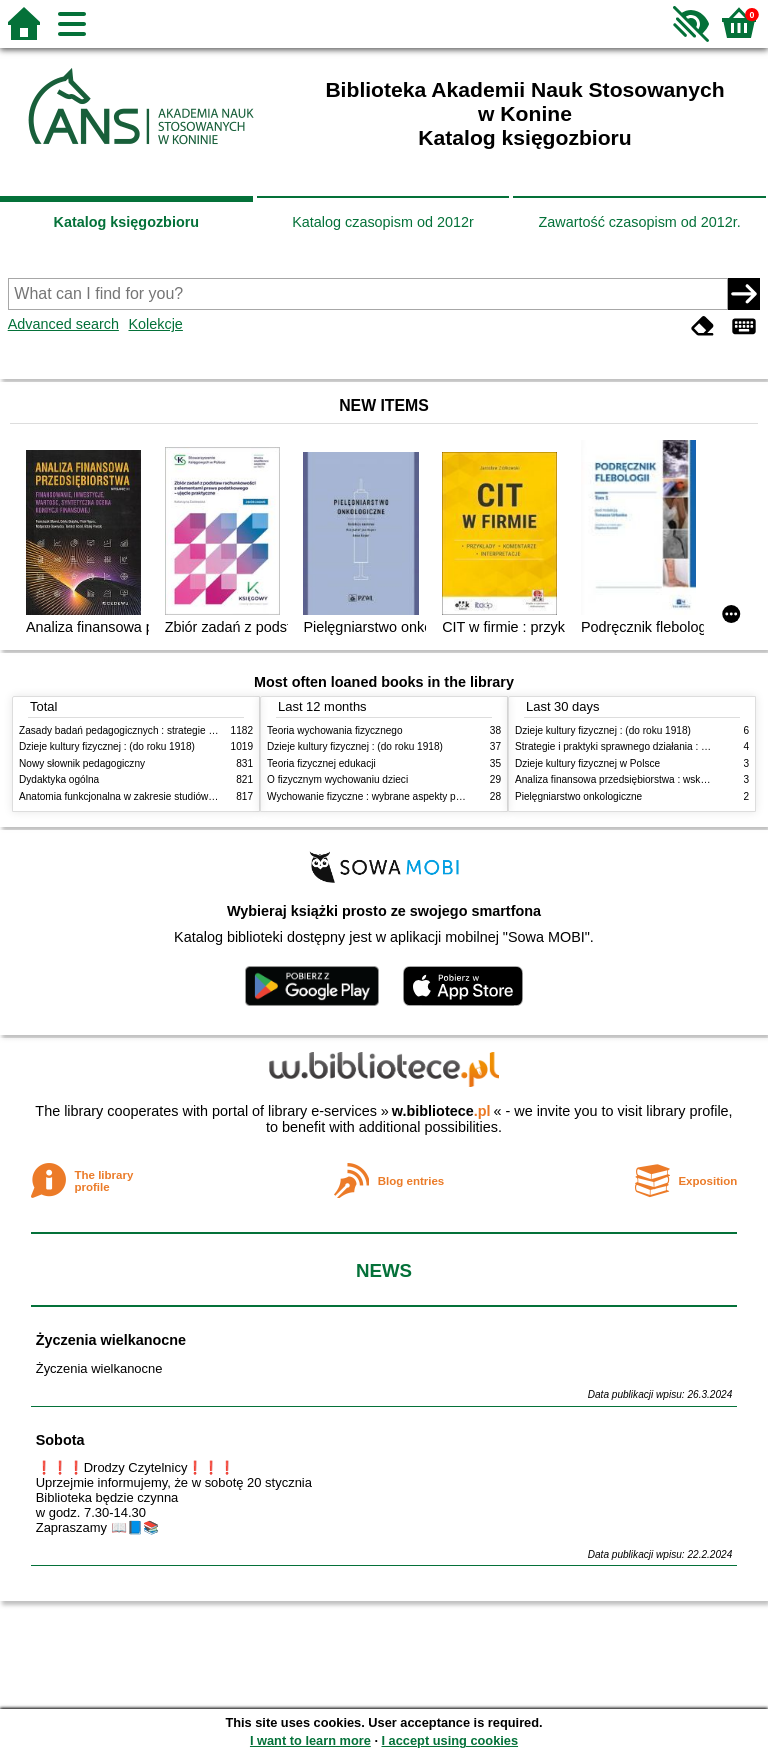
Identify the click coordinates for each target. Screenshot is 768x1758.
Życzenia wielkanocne (111, 1340)
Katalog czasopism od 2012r (383, 222)
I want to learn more (310, 1740)
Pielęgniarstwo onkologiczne (578, 796)
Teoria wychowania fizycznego (335, 730)
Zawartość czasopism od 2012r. (639, 222)
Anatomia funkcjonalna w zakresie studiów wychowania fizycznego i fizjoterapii (194, 796)
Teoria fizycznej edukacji (321, 763)
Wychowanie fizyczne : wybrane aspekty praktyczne (383, 796)
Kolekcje (155, 324)
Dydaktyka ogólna (59, 779)
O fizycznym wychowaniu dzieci (337, 779)
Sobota (60, 1440)
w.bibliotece (441, 1111)
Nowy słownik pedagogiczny (82, 763)
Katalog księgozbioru (127, 222)
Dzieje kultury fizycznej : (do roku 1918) (107, 746)
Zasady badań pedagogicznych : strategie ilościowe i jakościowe (162, 730)
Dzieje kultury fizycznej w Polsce (587, 763)
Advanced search (63, 324)
